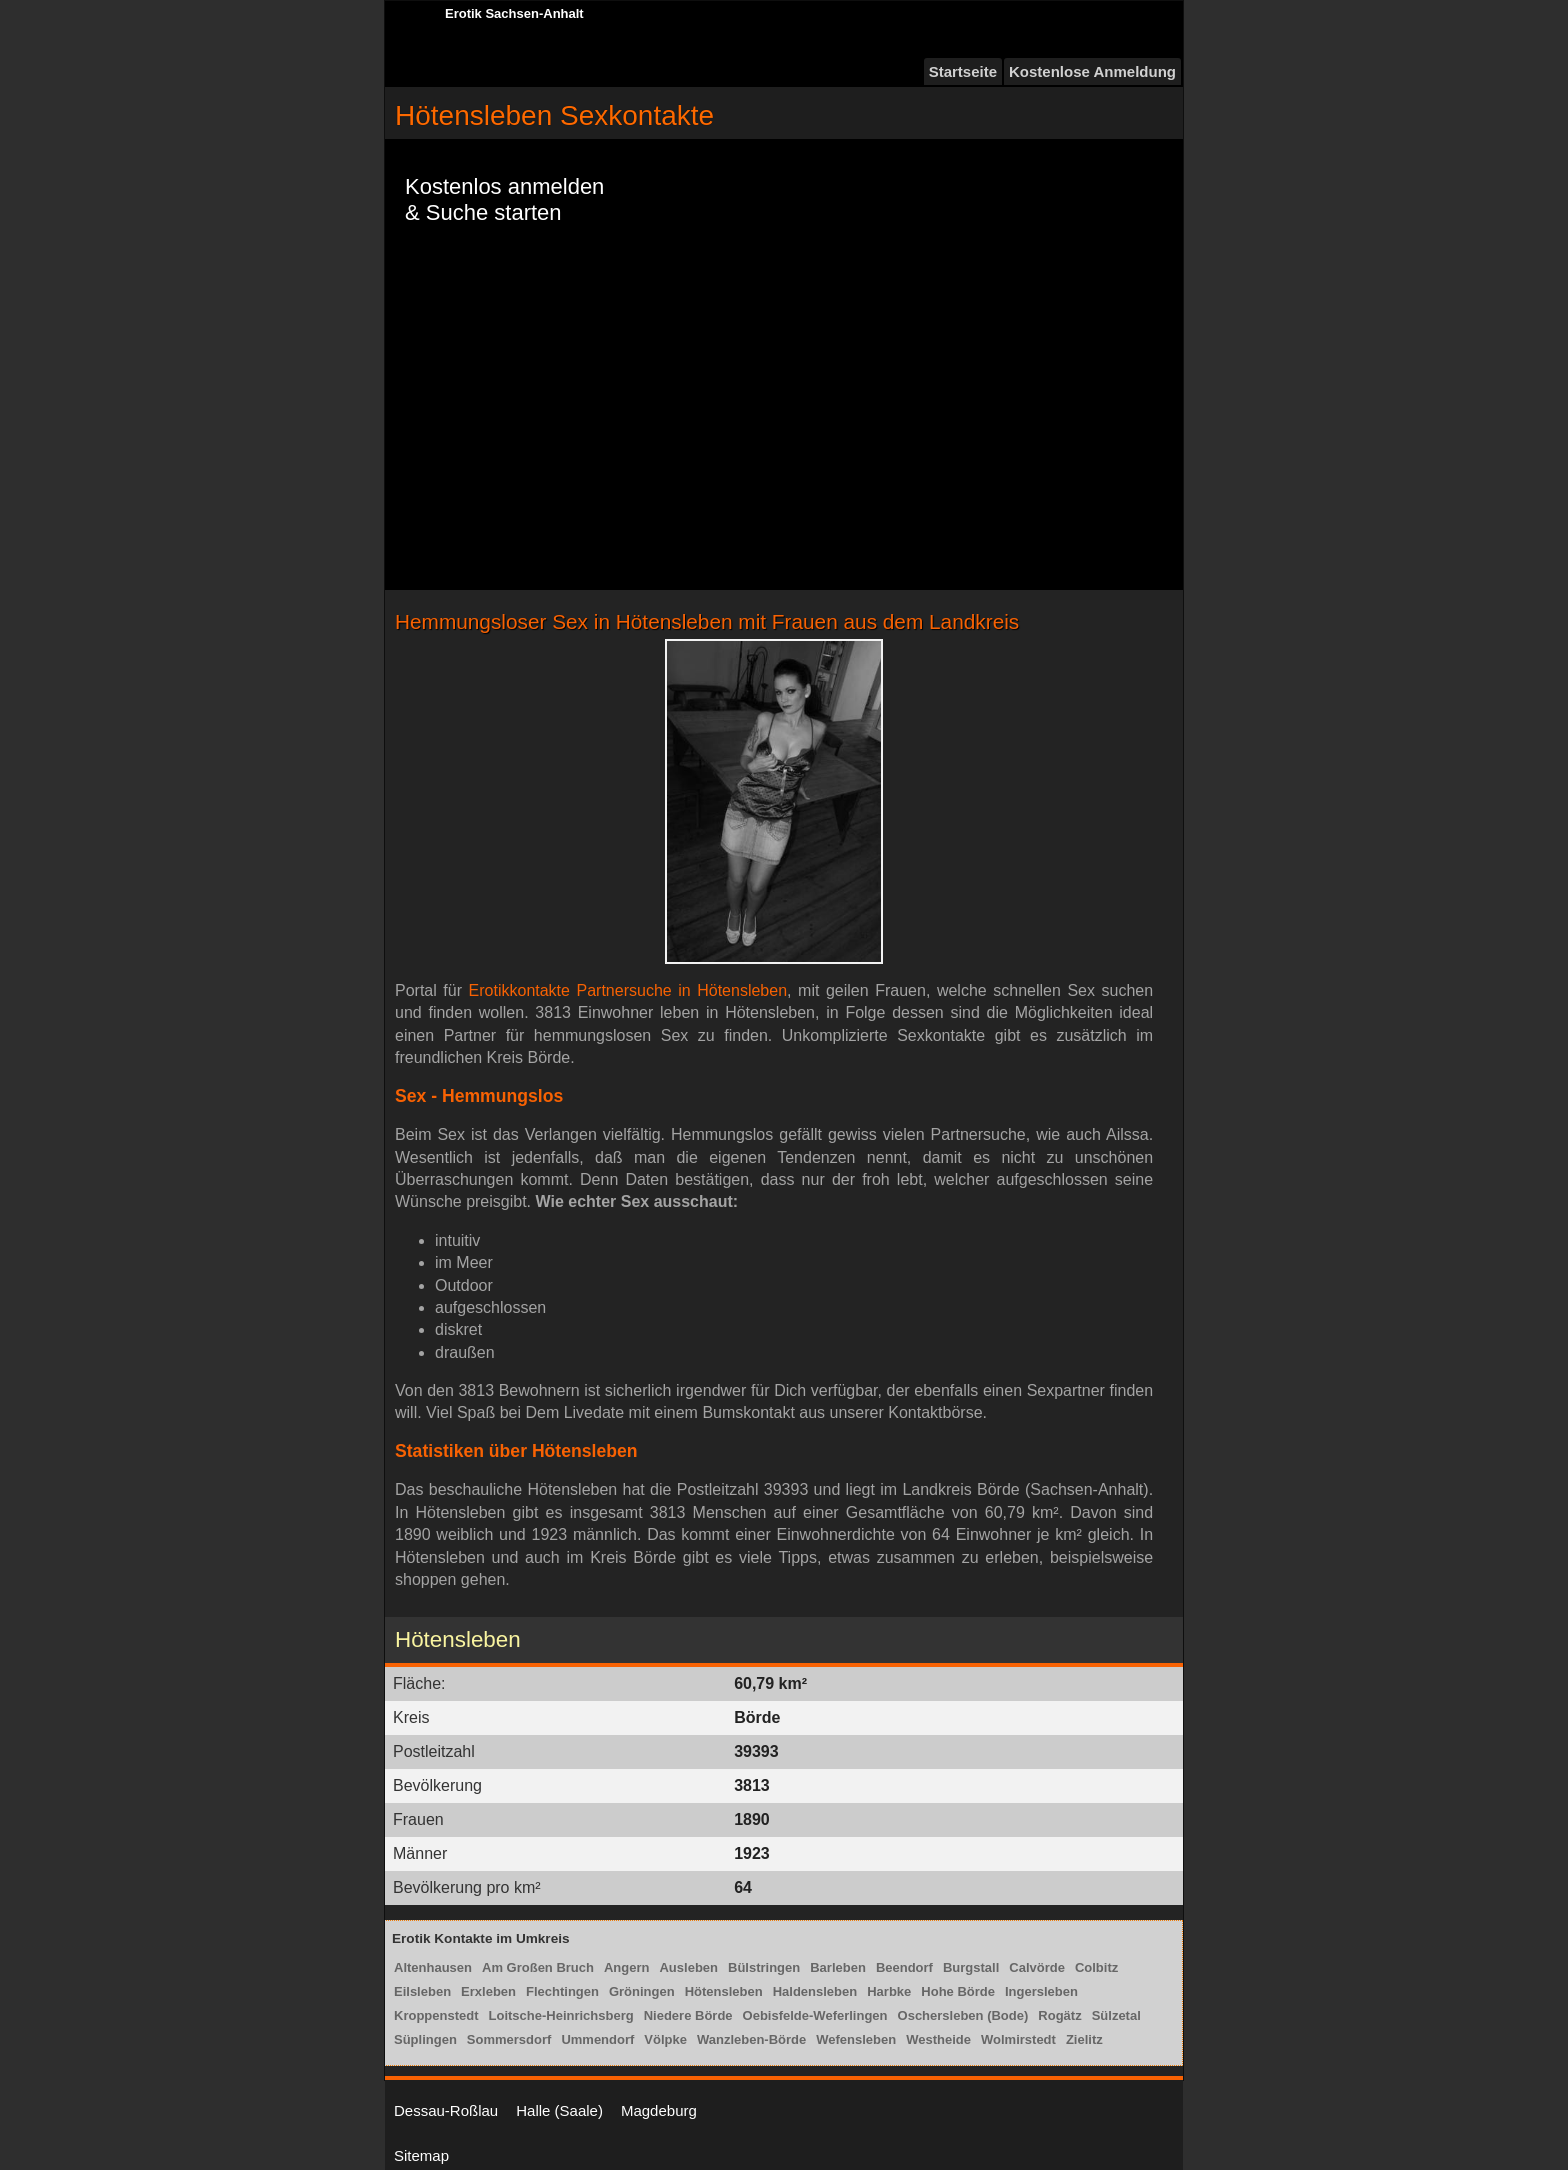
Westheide (938, 2039)
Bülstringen (764, 1967)
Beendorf (904, 1967)
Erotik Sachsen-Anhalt (514, 13)
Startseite (963, 71)
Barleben (838, 1967)
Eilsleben (422, 1991)
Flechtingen (562, 1991)
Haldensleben (815, 1991)
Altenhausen (433, 1967)
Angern (627, 1967)
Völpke (665, 2039)
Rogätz (1059, 2015)
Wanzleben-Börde (751, 2039)
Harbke (889, 1991)
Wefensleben (856, 2039)
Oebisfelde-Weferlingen (815, 2015)
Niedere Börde (688, 2015)
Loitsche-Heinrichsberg (561, 2015)
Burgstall (971, 1967)
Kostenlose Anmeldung (1092, 71)
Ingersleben (1041, 1991)
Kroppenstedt (436, 2015)
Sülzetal (1116, 2015)
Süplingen (425, 2039)
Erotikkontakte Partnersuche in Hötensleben (628, 990)
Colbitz (1096, 1967)
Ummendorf (597, 2039)
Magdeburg (659, 2110)
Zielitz (1084, 2039)
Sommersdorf (509, 2039)
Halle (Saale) (559, 2110)
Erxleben (488, 1991)
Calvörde (1037, 1967)
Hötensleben (724, 1991)
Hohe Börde (958, 1991)
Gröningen (642, 1991)
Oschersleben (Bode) (963, 2015)
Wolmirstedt (1018, 2039)
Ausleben (688, 1967)
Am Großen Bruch (538, 1967)
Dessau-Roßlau (446, 2110)
